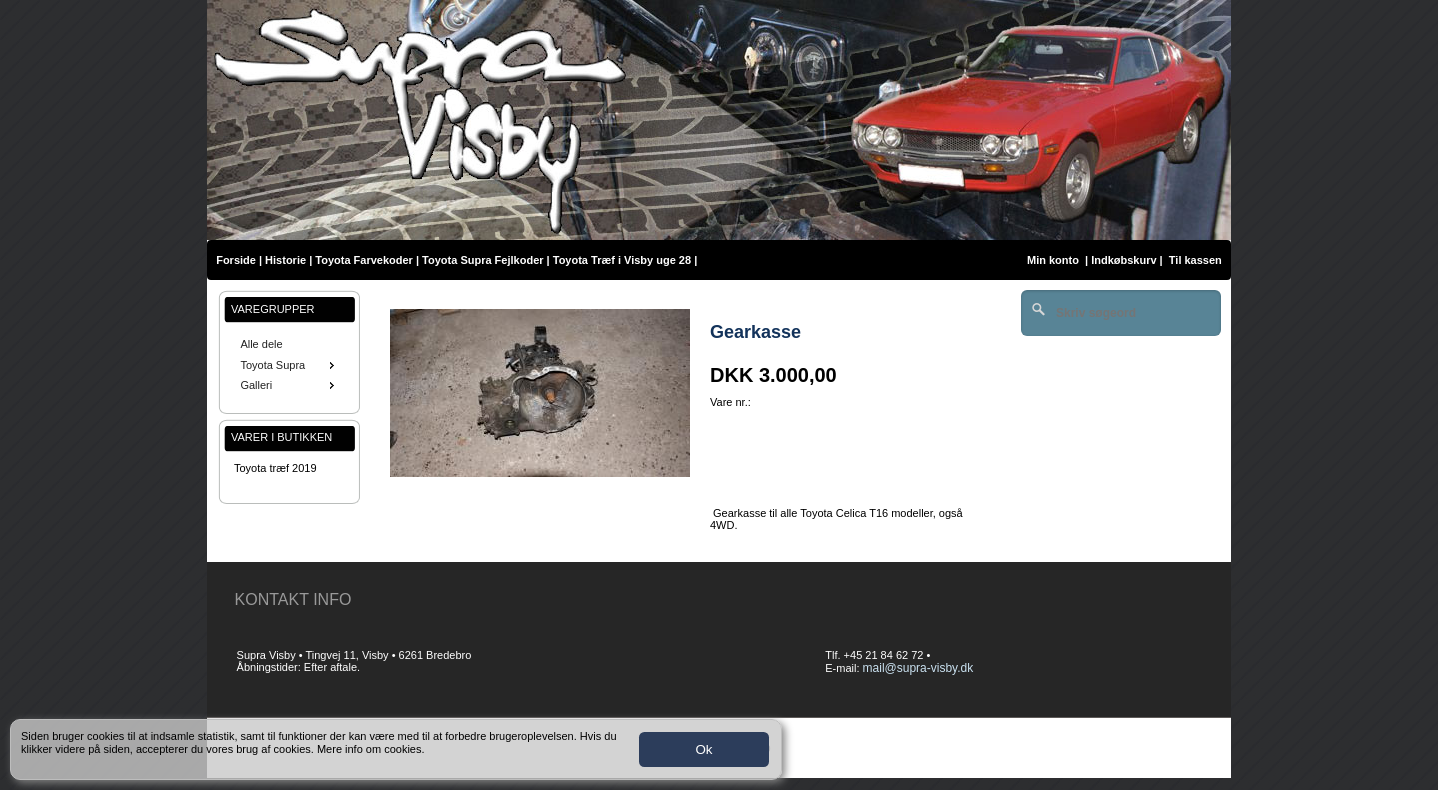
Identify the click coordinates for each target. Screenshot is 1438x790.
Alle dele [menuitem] (261, 344)
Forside (236, 260)
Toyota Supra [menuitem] (289, 365)
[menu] (289, 365)
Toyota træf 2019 (275, 468)
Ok (703, 749)
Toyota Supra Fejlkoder (482, 260)
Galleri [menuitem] (289, 385)
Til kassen (1197, 260)
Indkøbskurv (1123, 260)
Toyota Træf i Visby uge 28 (622, 260)
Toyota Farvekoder (364, 260)
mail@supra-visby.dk (918, 668)
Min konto (1053, 260)
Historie (285, 260)
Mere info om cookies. (371, 749)
